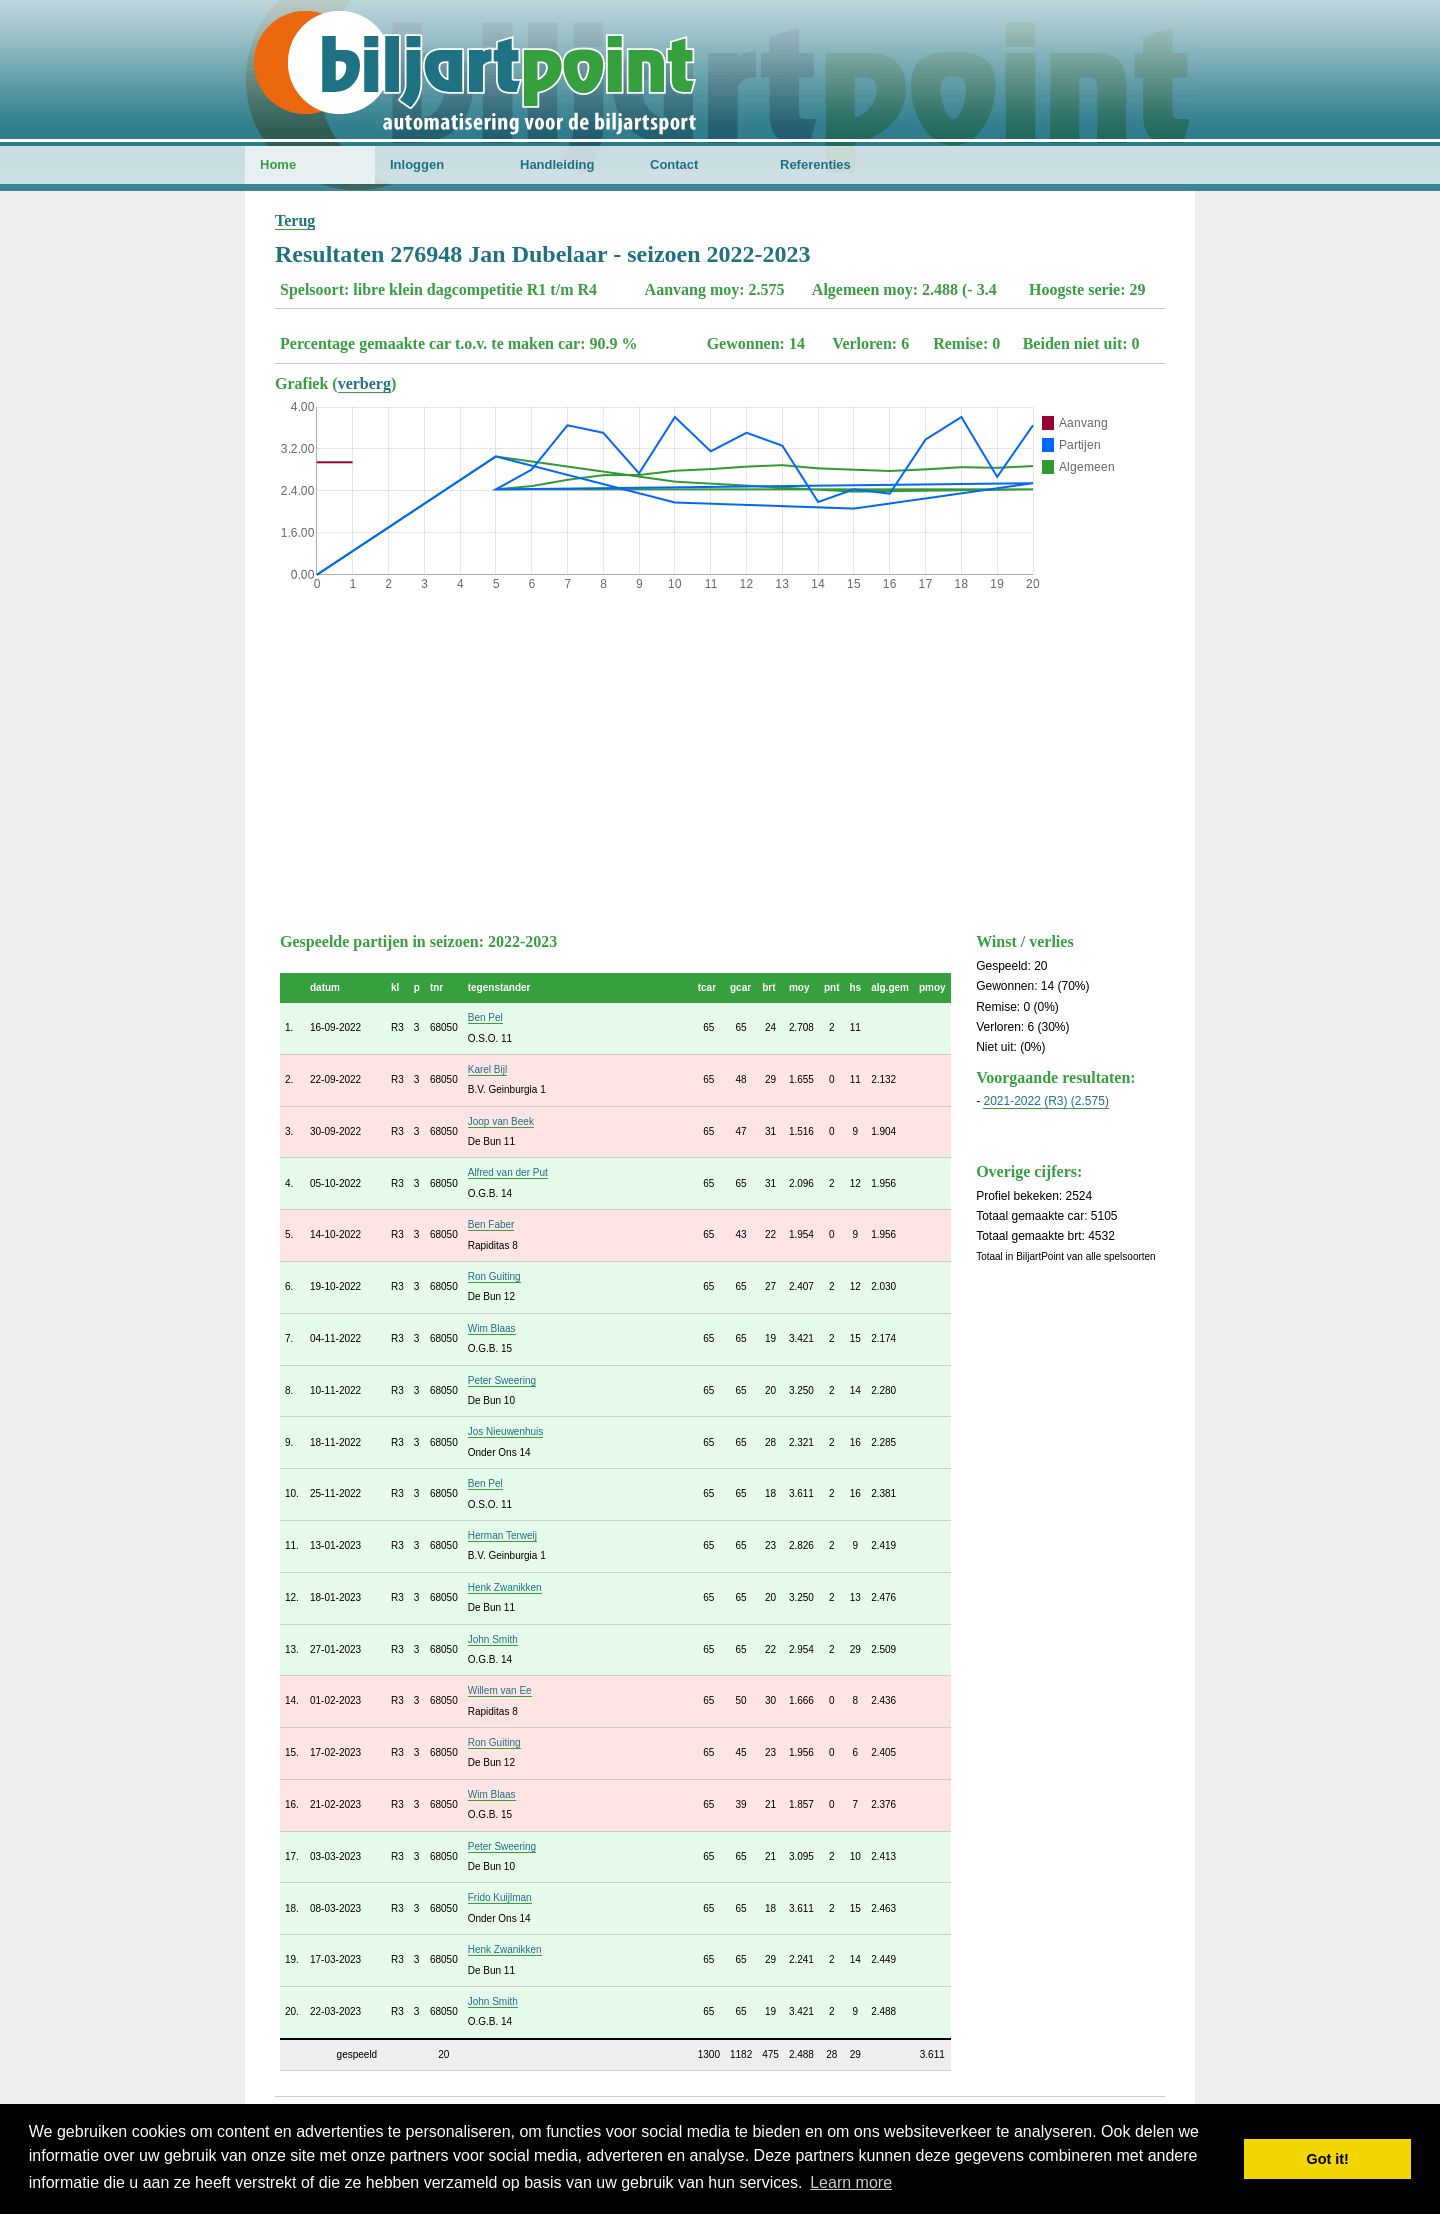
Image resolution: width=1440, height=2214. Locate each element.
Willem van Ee (500, 1690)
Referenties (815, 164)
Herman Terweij (502, 1535)
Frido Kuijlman (500, 1897)
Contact (674, 164)
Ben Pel (485, 1017)
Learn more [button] (851, 2182)
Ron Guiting (494, 1276)
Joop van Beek (501, 1121)
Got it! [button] (1328, 2159)
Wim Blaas (492, 1328)
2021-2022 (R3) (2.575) (1045, 1101)
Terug (295, 220)
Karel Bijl (487, 1069)
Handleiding (557, 164)
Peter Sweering (502, 1380)
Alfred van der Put (508, 1172)
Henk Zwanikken (505, 1587)
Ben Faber (491, 1224)
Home (278, 164)
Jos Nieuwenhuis (506, 1431)
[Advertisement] (720, 757)
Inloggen (417, 164)
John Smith (493, 1639)
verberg (364, 383)
